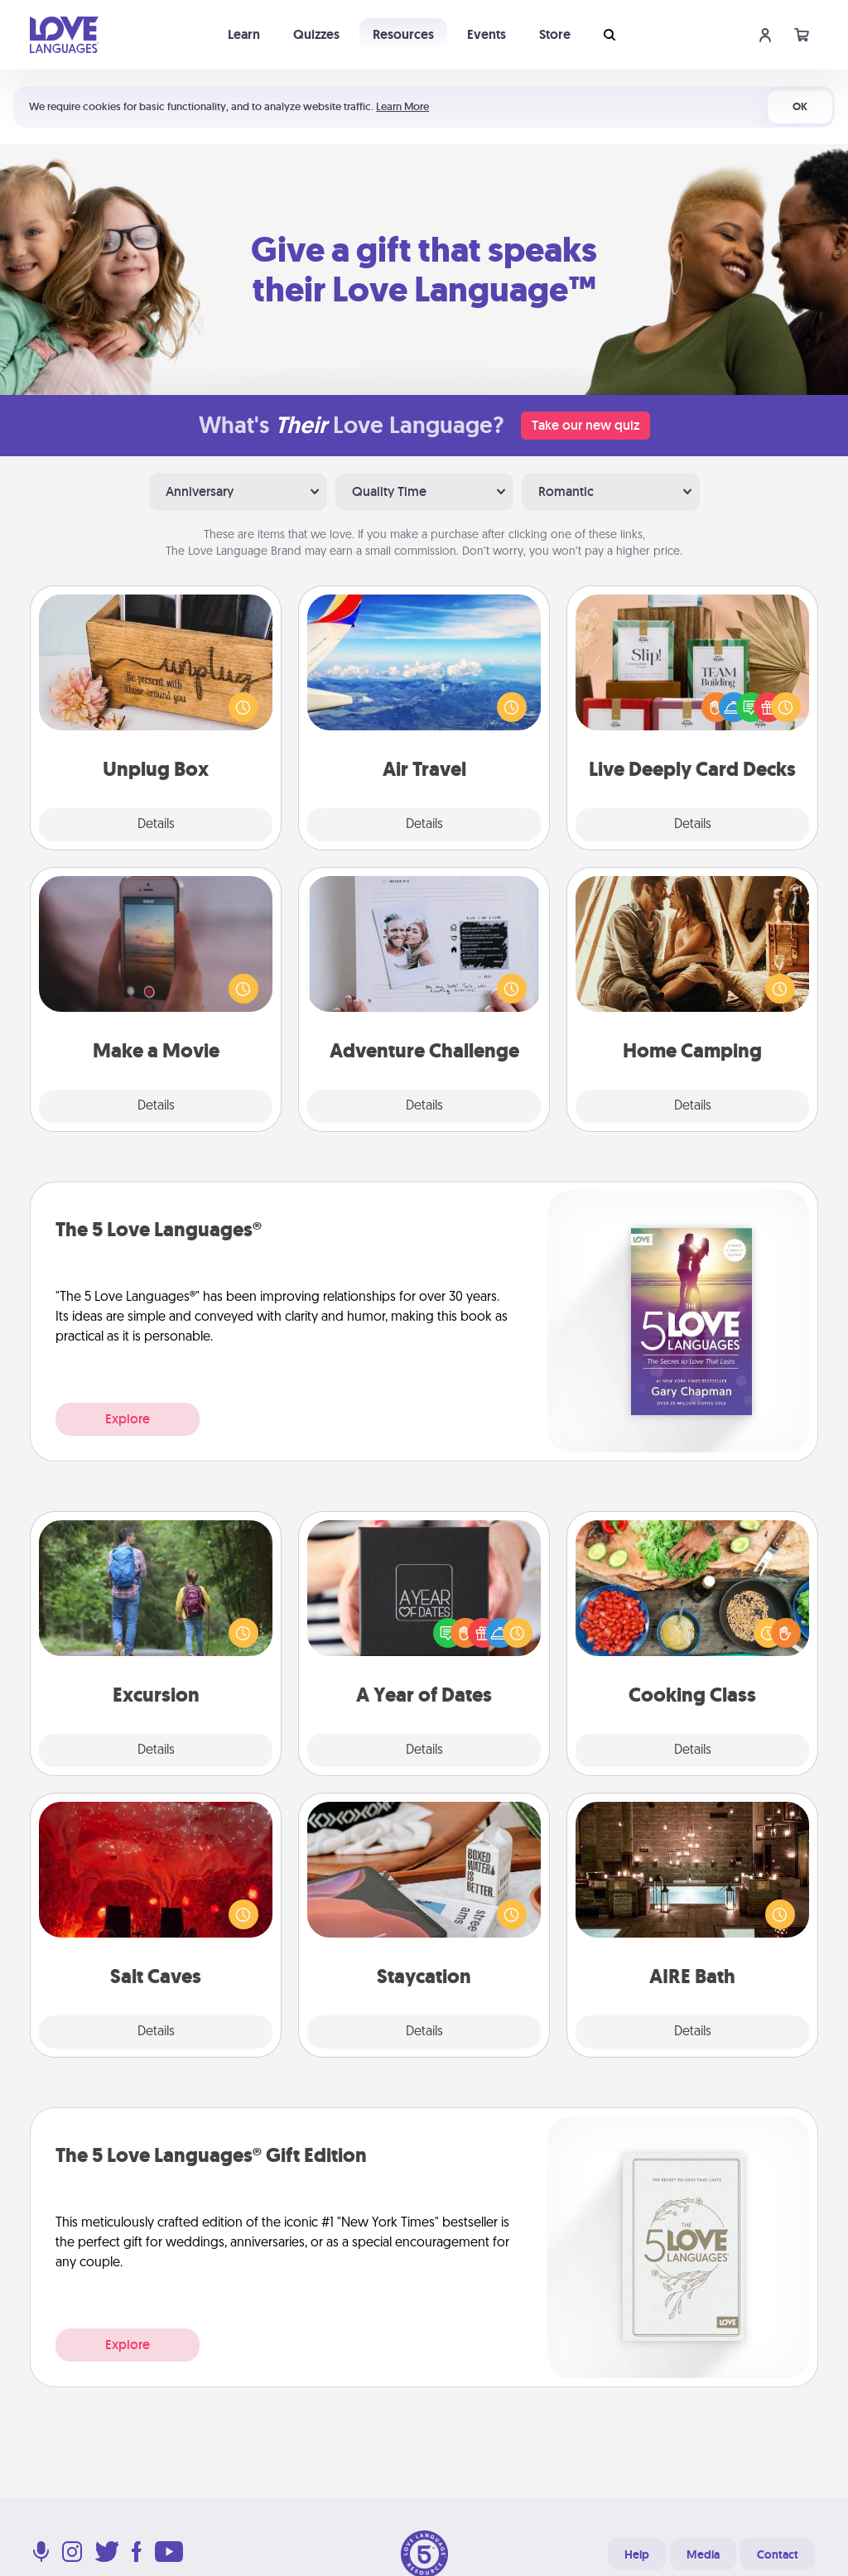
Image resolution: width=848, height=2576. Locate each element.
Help (636, 2554)
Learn (244, 34)
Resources (403, 34)
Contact (777, 2554)
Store (555, 34)
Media (703, 2554)
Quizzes (316, 34)
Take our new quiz (585, 425)
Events (486, 34)
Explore (127, 1419)
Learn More (402, 106)
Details (156, 824)
